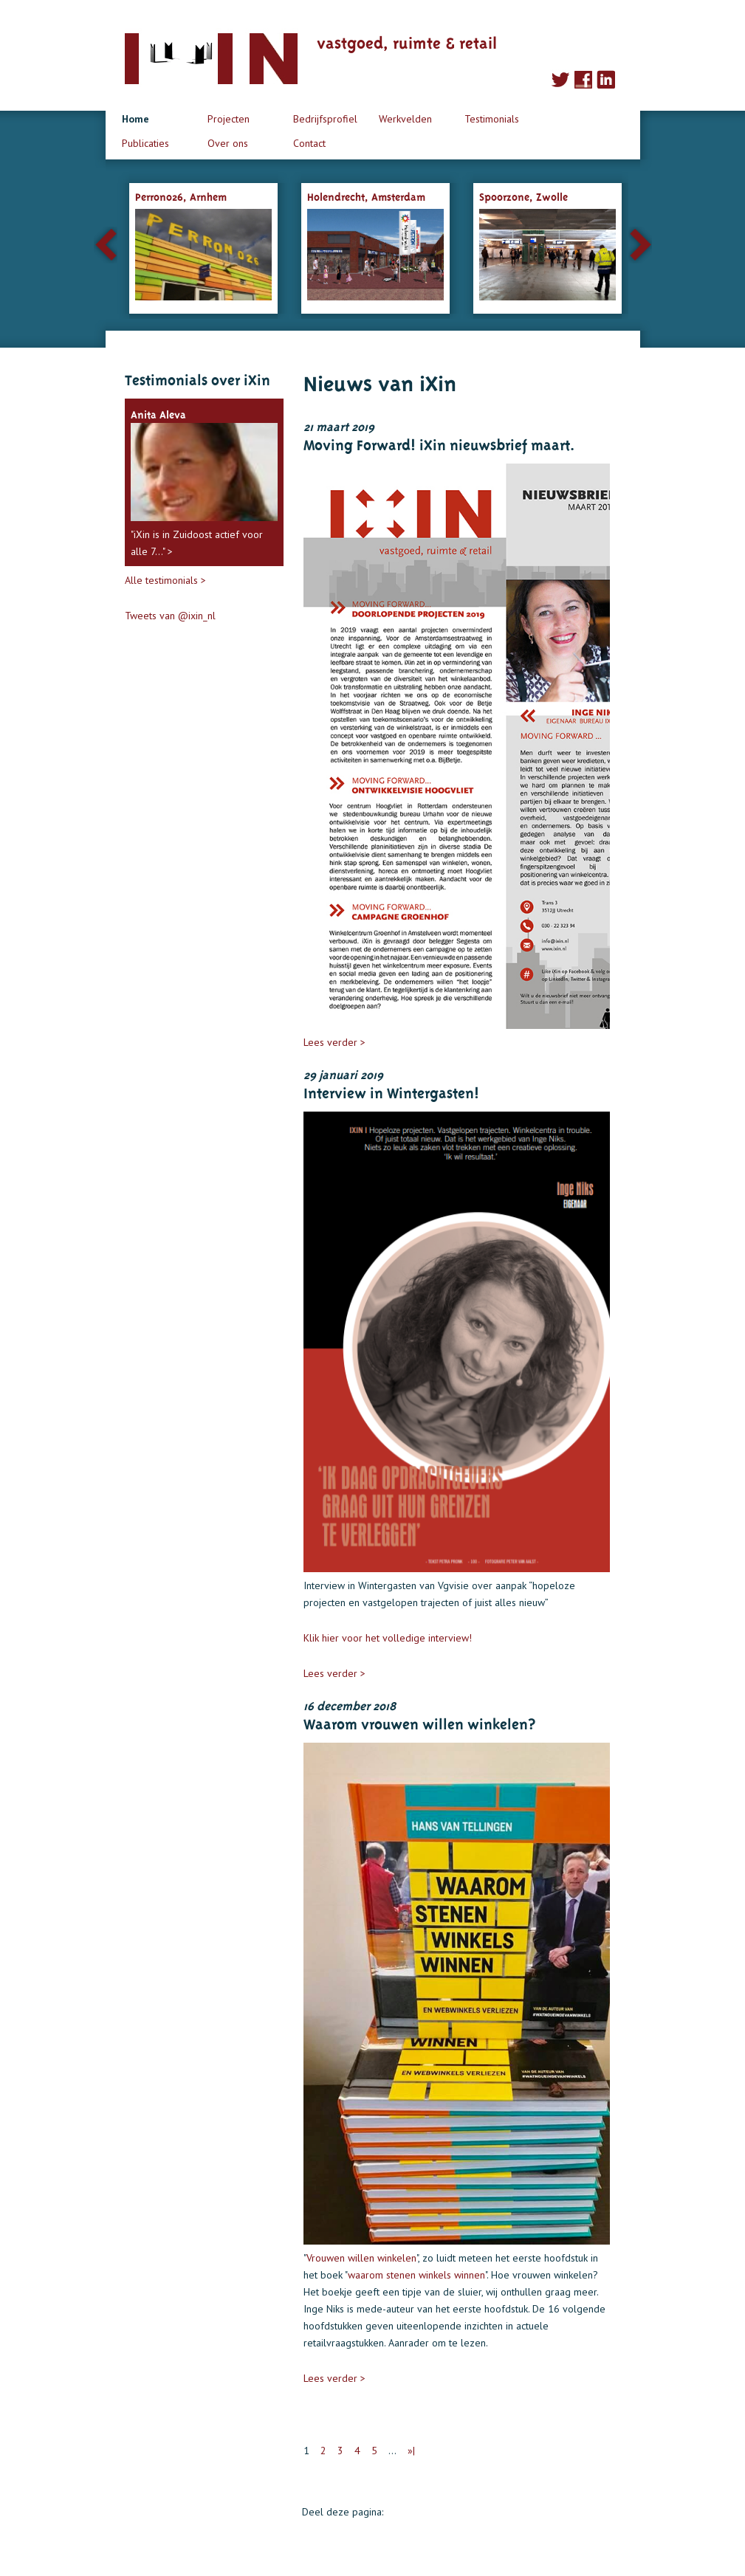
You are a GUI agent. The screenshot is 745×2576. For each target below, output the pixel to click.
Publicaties (145, 143)
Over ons (227, 143)
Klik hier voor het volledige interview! (387, 1638)
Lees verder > (334, 1042)
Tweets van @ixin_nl (170, 615)
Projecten (228, 118)
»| (411, 2450)
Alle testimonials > (165, 580)
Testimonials (491, 118)
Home (135, 118)
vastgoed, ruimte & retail (407, 40)
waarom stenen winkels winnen (416, 2274)
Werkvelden (405, 118)
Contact (309, 143)
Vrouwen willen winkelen (361, 2258)
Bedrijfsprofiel (325, 118)
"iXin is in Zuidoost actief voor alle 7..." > (204, 481)
